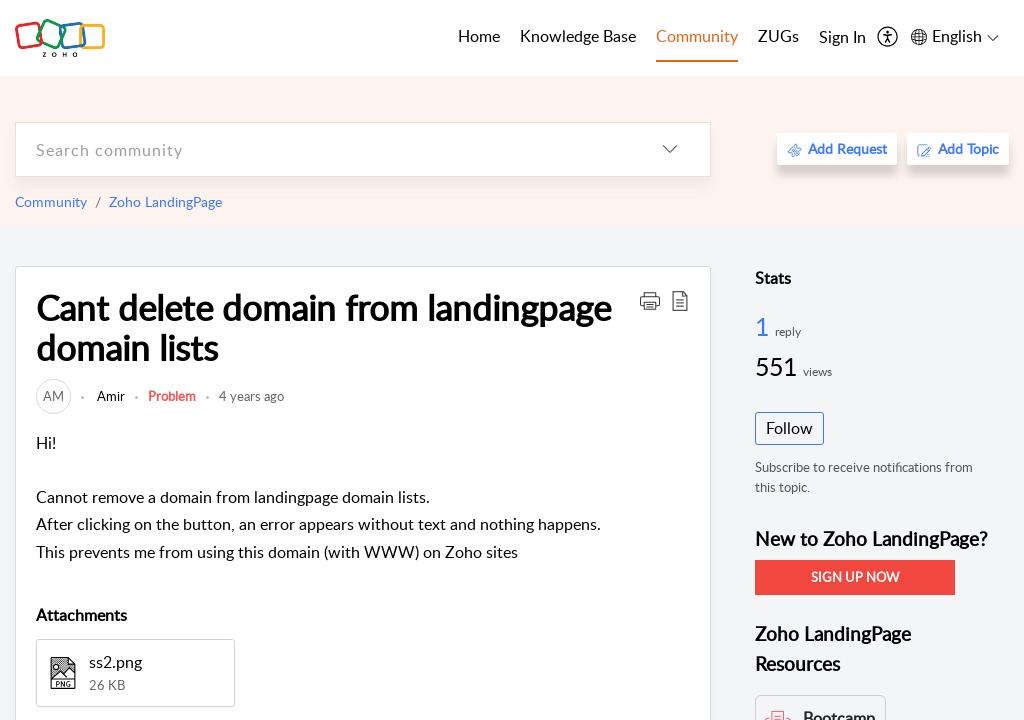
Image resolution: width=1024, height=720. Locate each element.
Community (51, 201)
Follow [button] (789, 428)
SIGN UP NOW (855, 577)
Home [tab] (479, 36)
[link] (53, 396)
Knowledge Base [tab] (578, 36)
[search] (323, 149)
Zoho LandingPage (165, 201)
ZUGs (778, 36)
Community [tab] (697, 36)
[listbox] (670, 149)
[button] (650, 300)
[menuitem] (842, 38)
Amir (109, 396)
